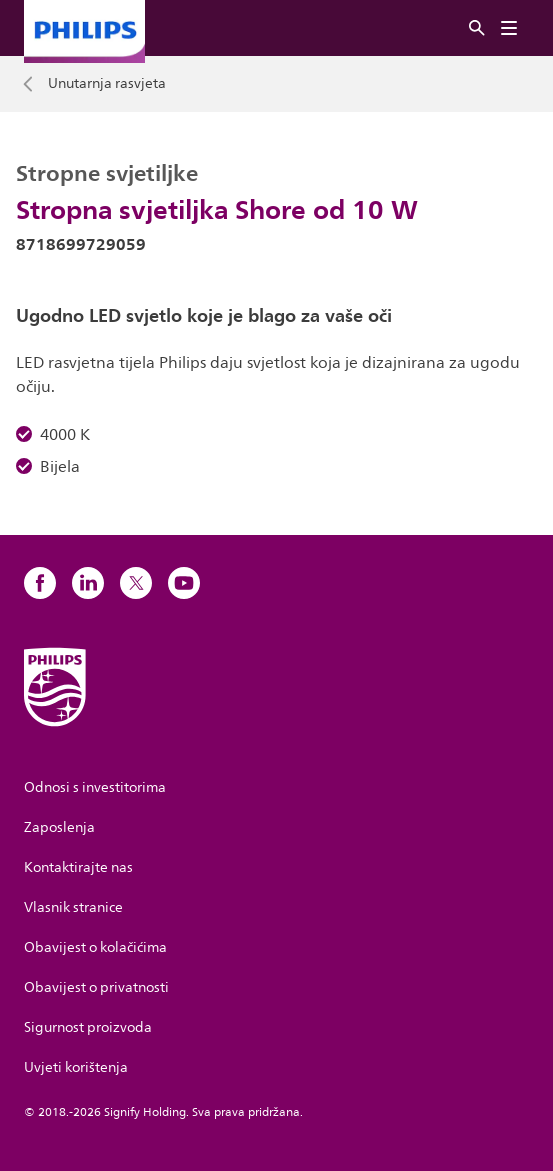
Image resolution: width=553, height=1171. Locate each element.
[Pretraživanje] (477, 28)
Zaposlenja (59, 827)
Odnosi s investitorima (95, 787)
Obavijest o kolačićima (95, 947)
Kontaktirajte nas (78, 867)
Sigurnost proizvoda (88, 1027)
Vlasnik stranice (73, 907)
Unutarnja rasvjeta (107, 84)
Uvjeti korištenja (76, 1067)
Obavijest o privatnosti (96, 987)
